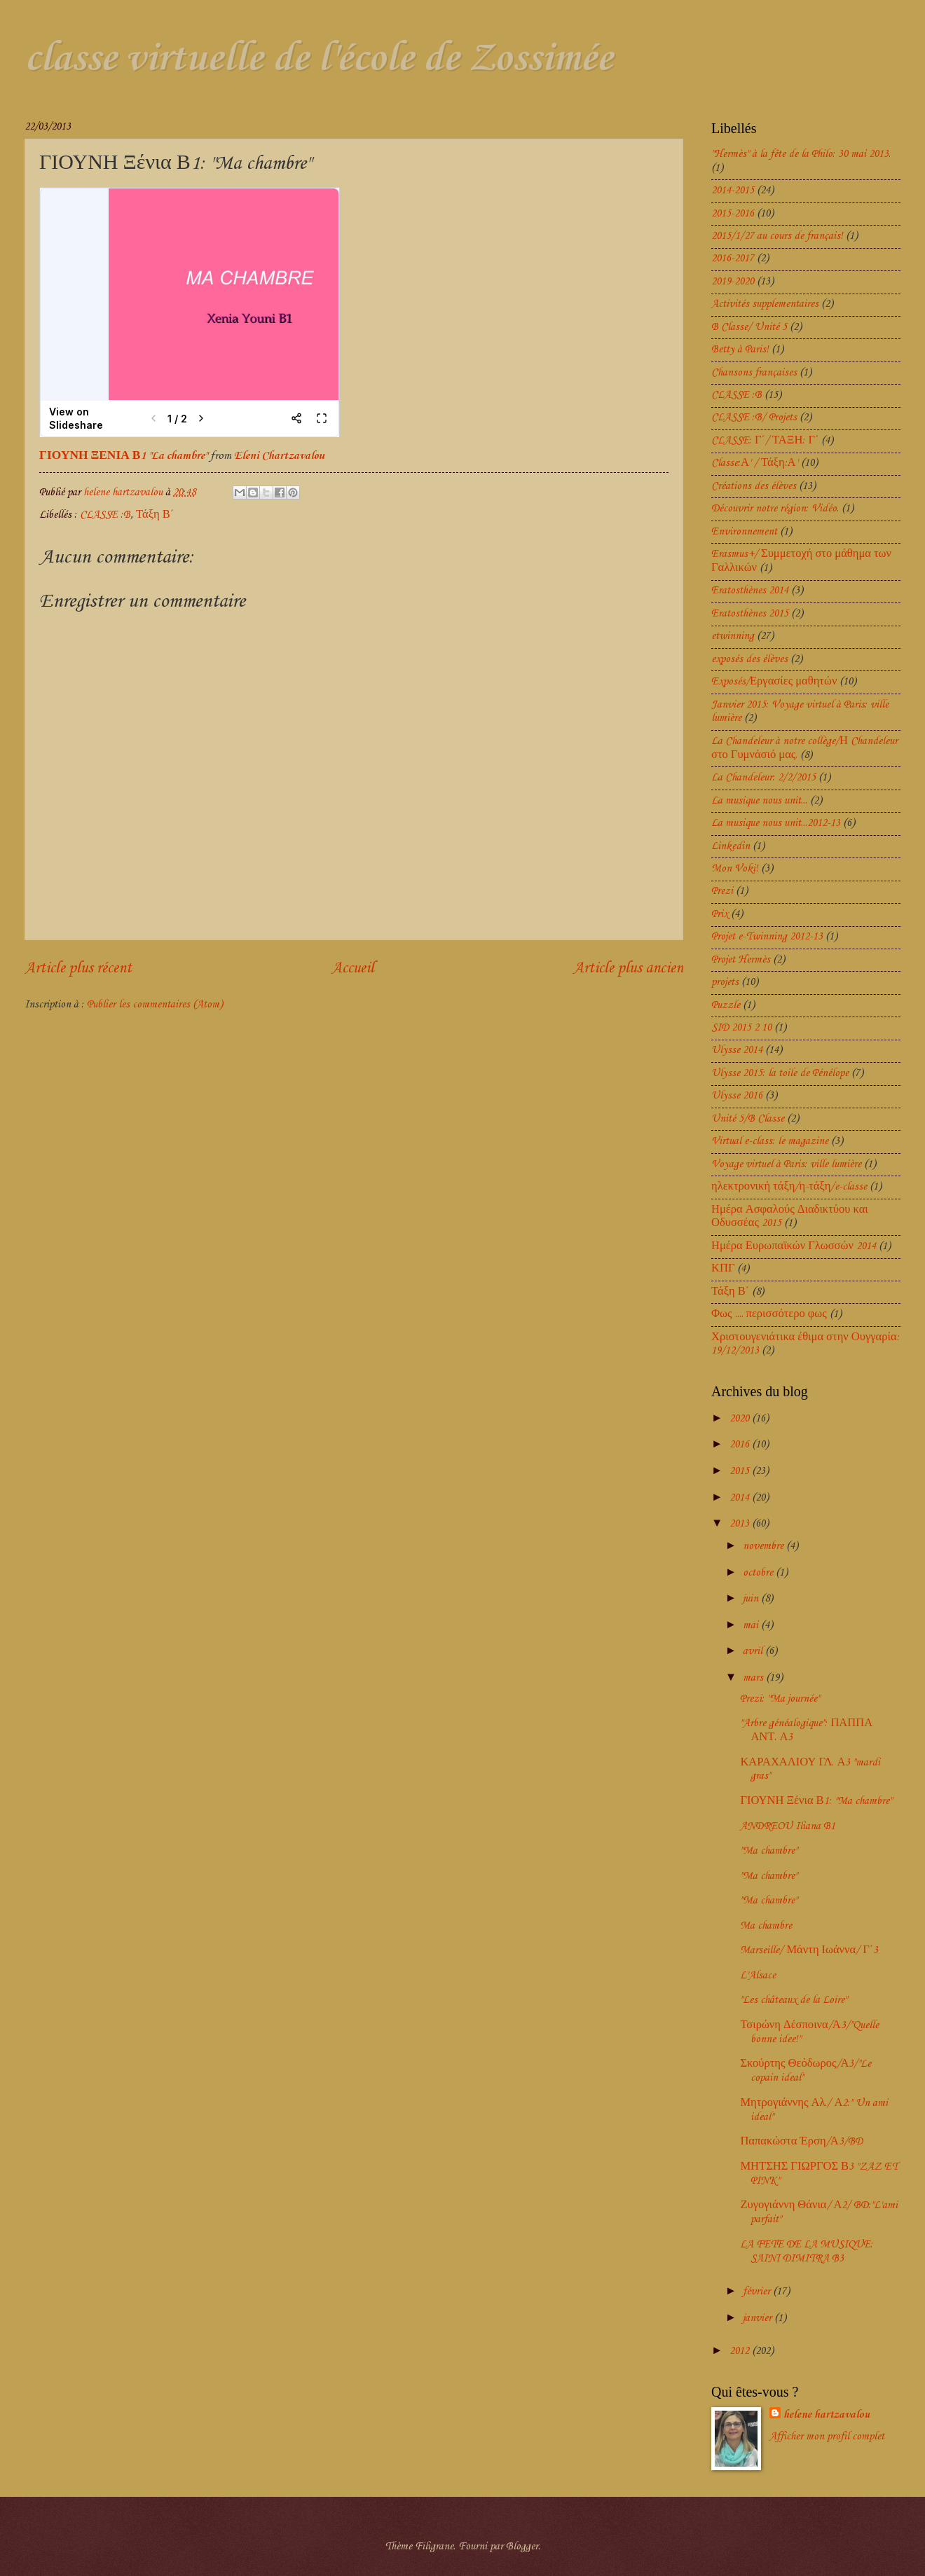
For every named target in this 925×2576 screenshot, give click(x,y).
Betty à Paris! (740, 349)
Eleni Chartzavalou (279, 455)
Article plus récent (78, 968)
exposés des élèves (749, 659)
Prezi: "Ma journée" (780, 1699)
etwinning (732, 636)
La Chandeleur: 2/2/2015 (763, 777)
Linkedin (730, 846)
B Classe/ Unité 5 (749, 327)
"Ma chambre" (768, 1851)
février (758, 2291)
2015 (740, 1471)
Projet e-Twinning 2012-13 (767, 936)
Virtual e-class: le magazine (769, 1141)
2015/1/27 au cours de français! (777, 236)
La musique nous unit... (759, 800)
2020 (740, 1418)
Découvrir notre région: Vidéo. (775, 508)
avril (754, 1651)
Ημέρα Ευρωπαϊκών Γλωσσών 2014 (793, 1246)
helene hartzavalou (826, 2415)
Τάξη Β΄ (155, 515)
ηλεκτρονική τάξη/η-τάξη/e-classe (789, 1186)
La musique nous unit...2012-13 (775, 823)
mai (752, 1625)
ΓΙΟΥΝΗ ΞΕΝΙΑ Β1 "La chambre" (123, 455)
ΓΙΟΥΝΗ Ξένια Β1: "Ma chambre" (815, 1801)
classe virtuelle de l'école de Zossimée (318, 59)
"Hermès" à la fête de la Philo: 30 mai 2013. (801, 154)
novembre (764, 1546)
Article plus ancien (628, 968)
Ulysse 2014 (736, 1050)
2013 (740, 1523)
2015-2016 (732, 213)
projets (725, 982)
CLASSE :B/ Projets (754, 417)
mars (754, 1678)
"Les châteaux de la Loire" (793, 2000)
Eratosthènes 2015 (749, 613)
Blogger (522, 2546)
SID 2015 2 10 (741, 1027)
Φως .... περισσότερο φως (769, 1314)
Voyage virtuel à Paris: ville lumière (786, 1164)
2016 (740, 1444)
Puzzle (725, 1005)
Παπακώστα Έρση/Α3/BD (801, 2141)
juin (752, 1598)
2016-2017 (732, 258)
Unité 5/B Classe (747, 1119)
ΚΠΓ (722, 1268)
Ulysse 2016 (736, 1095)
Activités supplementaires (764, 304)
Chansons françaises (754, 372)
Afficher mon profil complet (826, 2436)
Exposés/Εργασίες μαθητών (774, 681)
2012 (740, 2351)
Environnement (744, 531)
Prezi (722, 891)
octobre (759, 1572)
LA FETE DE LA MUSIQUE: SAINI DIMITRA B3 (806, 2251)
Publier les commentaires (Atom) (155, 1004)
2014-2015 (732, 190)
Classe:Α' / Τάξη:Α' (754, 463)
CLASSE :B (105, 515)
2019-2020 (732, 281)
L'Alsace (758, 1975)
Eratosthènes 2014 (749, 590)
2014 (740, 1498)
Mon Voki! (734, 868)
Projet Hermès (740, 959)
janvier (758, 2318)
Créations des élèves (753, 486)
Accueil (352, 968)
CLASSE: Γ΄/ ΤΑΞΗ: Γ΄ (764, 440)
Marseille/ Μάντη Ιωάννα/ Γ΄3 (809, 1950)
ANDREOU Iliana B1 (787, 1826)
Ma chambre (766, 1926)
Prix (719, 914)
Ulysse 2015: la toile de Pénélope (780, 1073)
